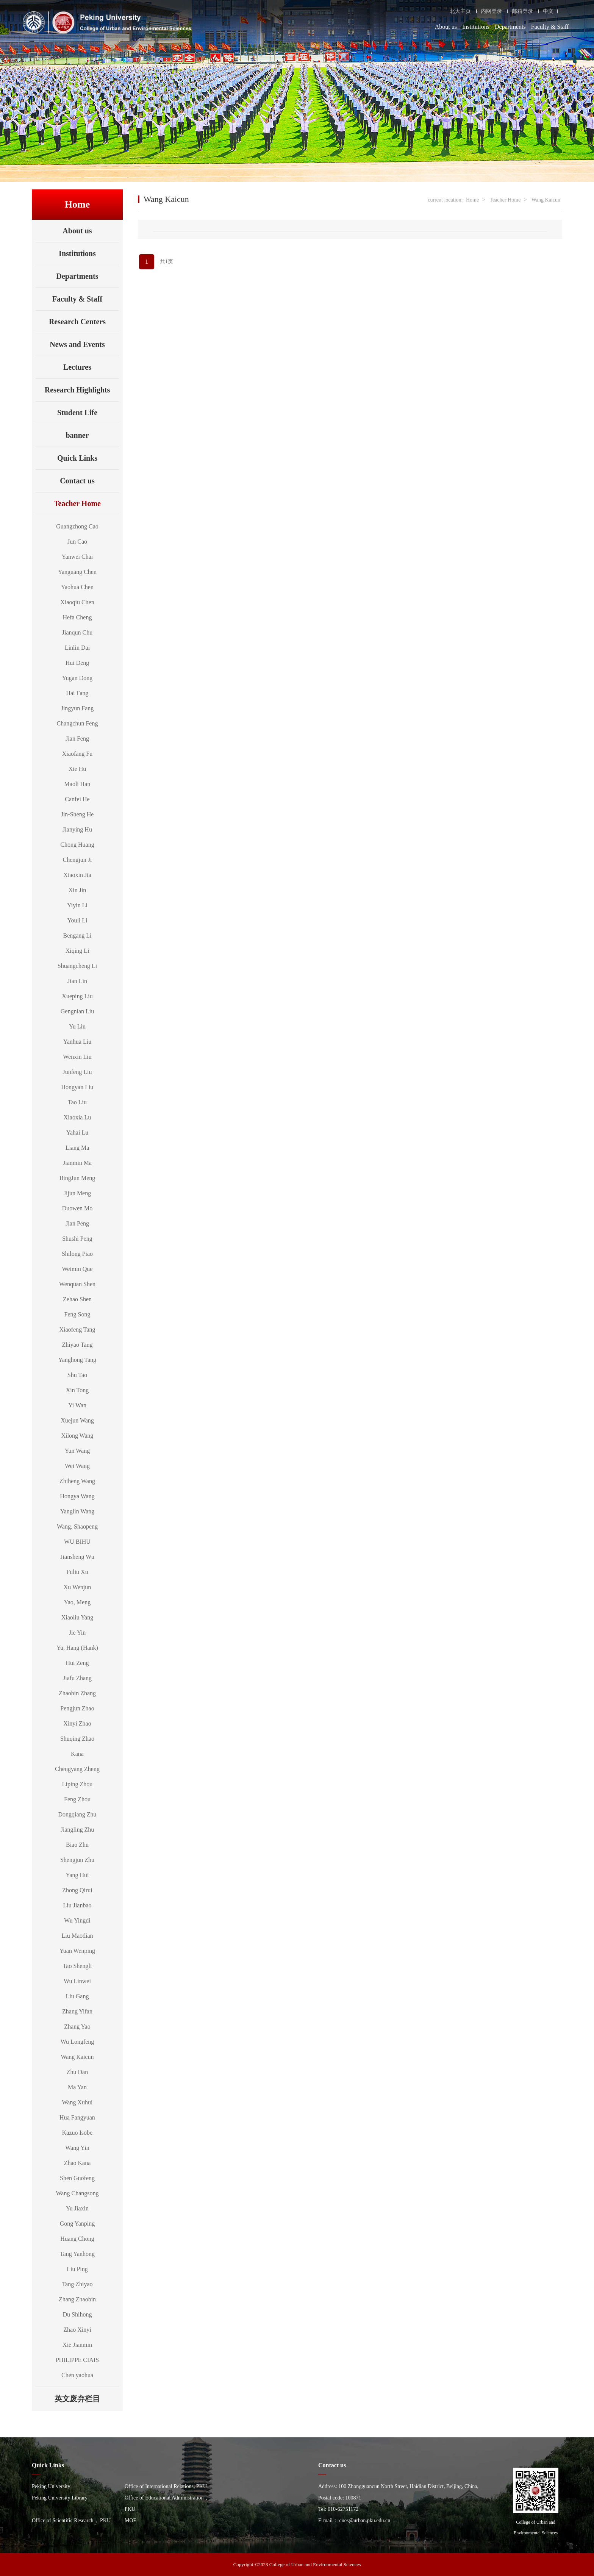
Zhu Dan (77, 2072)
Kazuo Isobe (77, 2132)
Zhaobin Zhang (77, 1693)
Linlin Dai (77, 647)
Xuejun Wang (77, 1420)
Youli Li (77, 920)
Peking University (51, 2486)
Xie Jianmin (77, 2345)
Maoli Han (77, 784)
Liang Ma (77, 1147)
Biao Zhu (77, 1844)
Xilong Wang (77, 1435)
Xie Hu (77, 769)
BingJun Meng (77, 1178)
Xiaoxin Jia (77, 875)
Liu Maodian (77, 1935)
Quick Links (77, 458)
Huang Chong (77, 2238)
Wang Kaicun (77, 2057)
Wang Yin (77, 2148)
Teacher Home (86, 503)
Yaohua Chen (77, 587)
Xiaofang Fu (77, 753)
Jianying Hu (77, 829)
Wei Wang (77, 1466)
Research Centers (77, 321)
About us (446, 26)
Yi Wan (77, 1405)
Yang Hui (77, 1875)
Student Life (77, 412)
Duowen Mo (77, 1208)
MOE (130, 2520)
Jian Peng (77, 1223)
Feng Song (77, 1314)
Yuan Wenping (77, 1951)
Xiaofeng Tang (77, 1329)
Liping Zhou (77, 1784)
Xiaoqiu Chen (77, 602)
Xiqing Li (77, 950)
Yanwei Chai (77, 556)
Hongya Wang (77, 1496)
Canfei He (77, 799)
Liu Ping (77, 2269)
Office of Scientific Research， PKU (71, 2520)
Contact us (77, 481)
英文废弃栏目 (87, 2399)
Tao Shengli (77, 1966)
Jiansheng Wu (77, 1557)
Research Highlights (77, 390)
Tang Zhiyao (77, 2284)
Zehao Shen (77, 1299)
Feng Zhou (77, 1799)
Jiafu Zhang (77, 1678)
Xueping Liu (77, 996)
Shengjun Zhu (77, 1860)
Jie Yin (77, 1632)
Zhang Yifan (77, 2011)
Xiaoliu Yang (77, 1617)
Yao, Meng (77, 1602)
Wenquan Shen (77, 1284)
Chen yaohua (77, 2375)
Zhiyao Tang (77, 1344)
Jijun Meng (77, 1193)
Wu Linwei (77, 1981)
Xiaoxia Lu (77, 1117)
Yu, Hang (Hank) (77, 1647)
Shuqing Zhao (77, 1738)
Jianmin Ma (77, 1163)
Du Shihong (77, 2314)
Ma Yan (77, 2087)
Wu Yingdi (77, 1920)
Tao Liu (77, 1102)
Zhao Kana (77, 2163)
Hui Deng (77, 663)
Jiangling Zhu (77, 1829)
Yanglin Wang (77, 1511)
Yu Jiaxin (77, 2208)
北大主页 (460, 11)
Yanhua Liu (77, 1041)
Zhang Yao (77, 2026)
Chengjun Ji (77, 860)
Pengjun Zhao (77, 1708)
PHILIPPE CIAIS (77, 2360)
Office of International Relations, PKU (166, 2486)
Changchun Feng (77, 723)
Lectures (77, 367)
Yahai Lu (77, 1132)
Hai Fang (77, 693)
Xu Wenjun (77, 1587)
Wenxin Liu (77, 1057)
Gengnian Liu (77, 1011)
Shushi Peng (77, 1238)
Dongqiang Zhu (77, 1814)
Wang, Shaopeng (77, 1526)
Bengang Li (77, 935)
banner (77, 435)
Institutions (475, 26)
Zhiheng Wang (77, 1481)
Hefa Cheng (77, 617)
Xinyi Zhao (77, 1723)
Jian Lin (77, 981)
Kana (77, 1754)
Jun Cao (77, 541)
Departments (510, 26)
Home (472, 200)
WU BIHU (77, 1541)
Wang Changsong (77, 2193)
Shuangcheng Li (77, 966)
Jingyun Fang (77, 708)
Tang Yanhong (77, 2254)
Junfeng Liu (77, 1072)
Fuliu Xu (77, 1572)
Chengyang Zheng (77, 1769)
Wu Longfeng (77, 2041)
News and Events (77, 344)
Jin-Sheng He (77, 814)
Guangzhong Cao (77, 526)
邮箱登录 (522, 11)
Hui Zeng (77, 1663)
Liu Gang (77, 1996)
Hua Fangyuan (77, 2117)
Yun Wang (77, 1450)
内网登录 (491, 11)
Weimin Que (77, 1269)
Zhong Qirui (77, 1890)
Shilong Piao (77, 1253)
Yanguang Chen (77, 572)
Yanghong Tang (77, 1360)
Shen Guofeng (77, 2178)
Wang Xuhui (77, 2102)
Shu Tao (77, 1375)
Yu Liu (77, 1026)
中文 (548, 11)
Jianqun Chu (77, 632)
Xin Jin (77, 890)
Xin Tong (77, 1390)
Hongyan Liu (77, 1087)
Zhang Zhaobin (77, 2299)
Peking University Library (60, 2498)
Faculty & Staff (550, 26)
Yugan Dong (77, 678)
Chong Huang (77, 844)
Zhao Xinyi (77, 2329)
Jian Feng (77, 738)
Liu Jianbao (77, 1905)
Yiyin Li (77, 905)
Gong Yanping (77, 2223)
